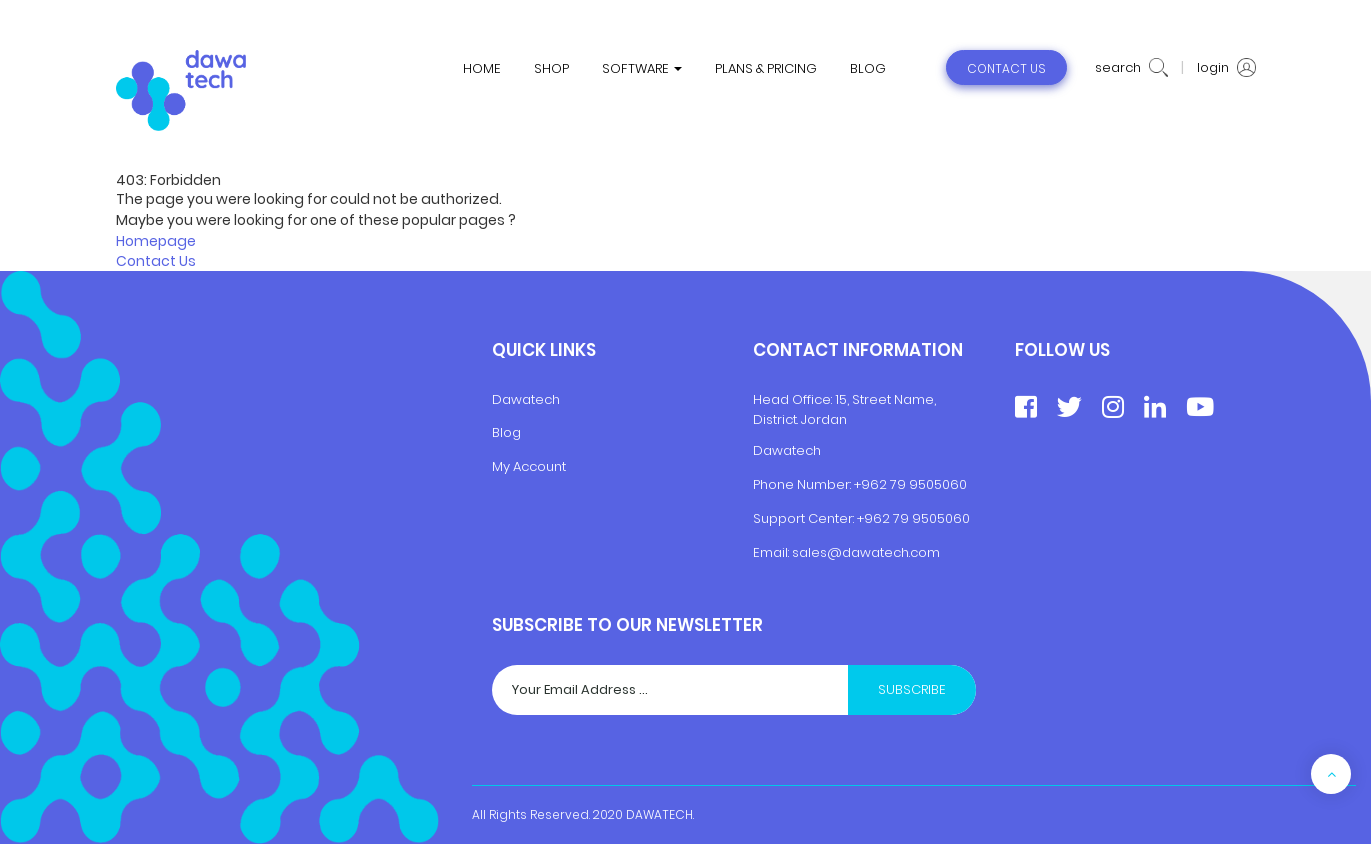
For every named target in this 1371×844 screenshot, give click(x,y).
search (1131, 68)
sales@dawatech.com (866, 552)
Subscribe (912, 689)
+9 (865, 518)
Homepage (156, 241)
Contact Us (156, 261)
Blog (506, 432)
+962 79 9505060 (910, 484)
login (1226, 68)
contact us (1006, 68)
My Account (529, 466)
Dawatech (526, 399)
